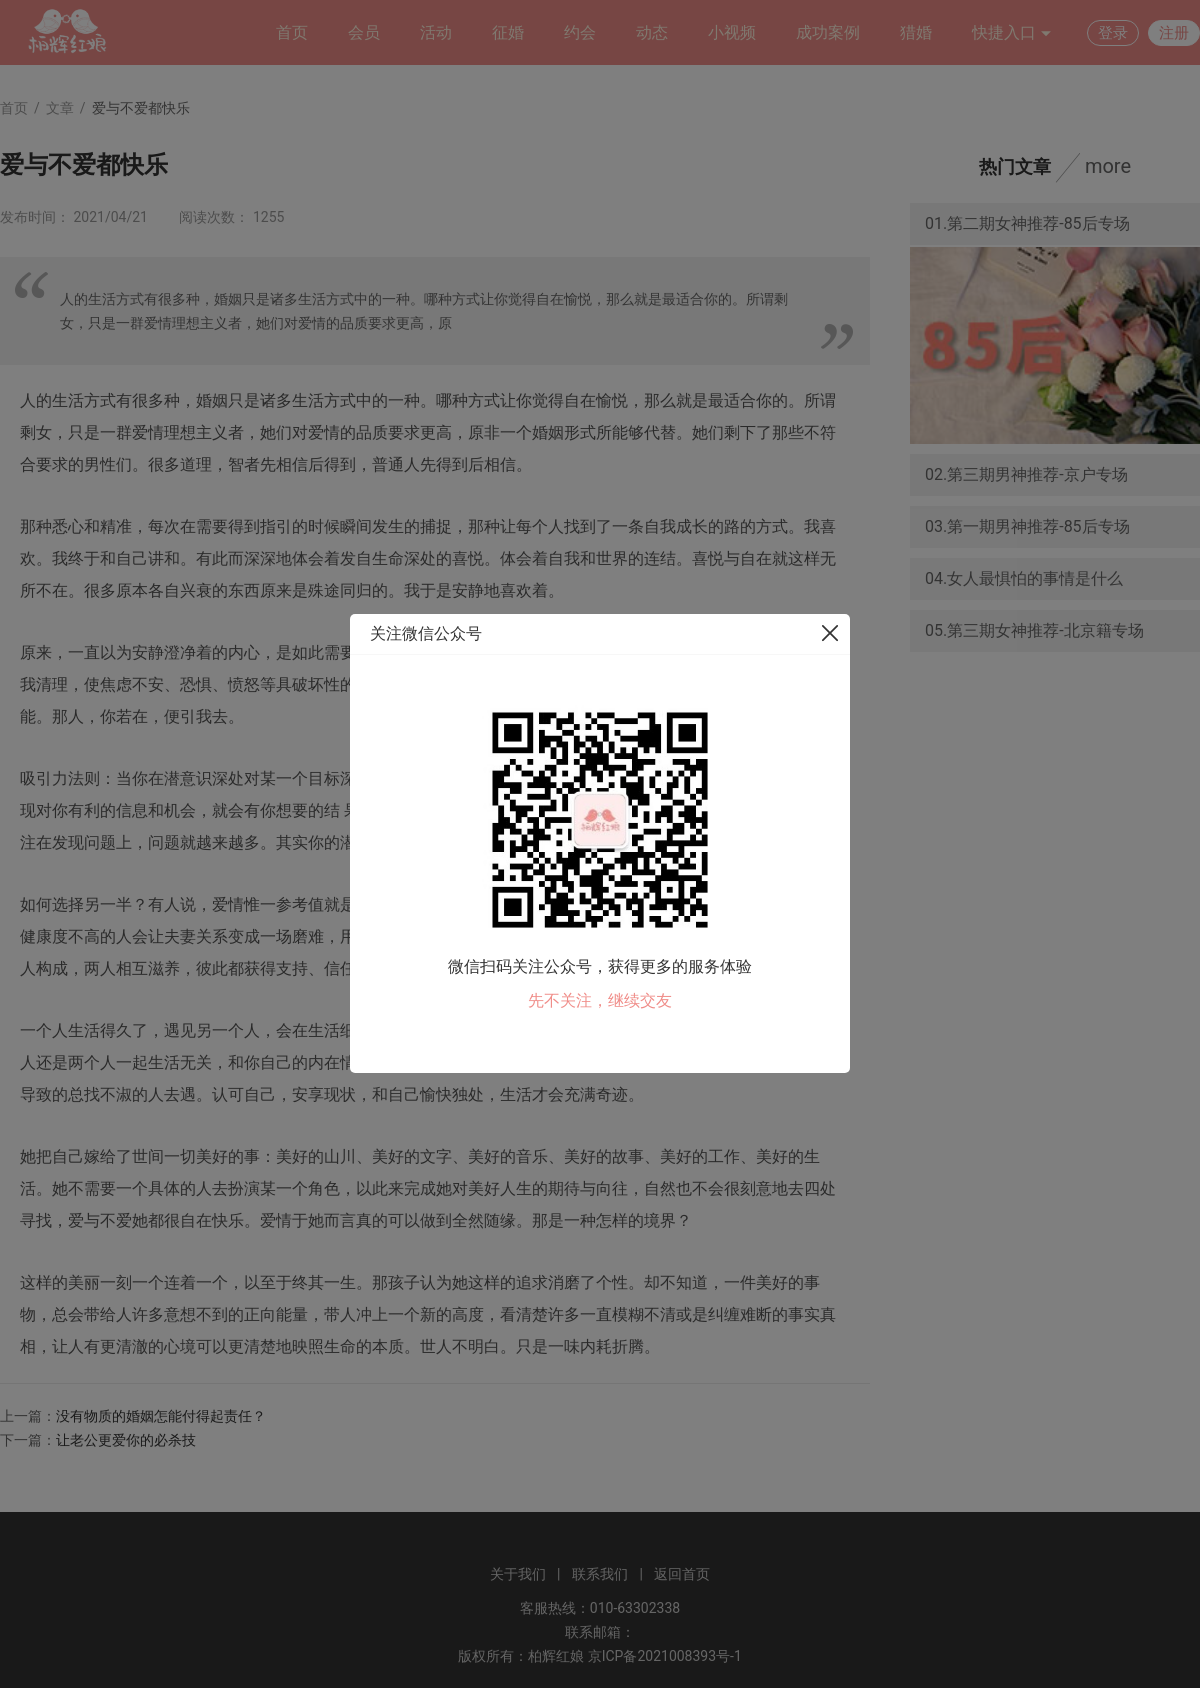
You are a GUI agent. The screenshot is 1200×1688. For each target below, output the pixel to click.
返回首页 (682, 1574)
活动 (436, 32)
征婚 (508, 32)
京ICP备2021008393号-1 (665, 1656)
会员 (364, 32)
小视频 (732, 32)
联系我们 (600, 1574)
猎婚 (916, 32)
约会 (580, 32)
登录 (1113, 33)
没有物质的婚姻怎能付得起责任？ (161, 1416)
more (1108, 166)
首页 (292, 32)
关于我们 (518, 1574)
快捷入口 (1012, 33)
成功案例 (828, 32)
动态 (652, 32)
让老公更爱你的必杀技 (126, 1440)
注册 (1174, 33)
